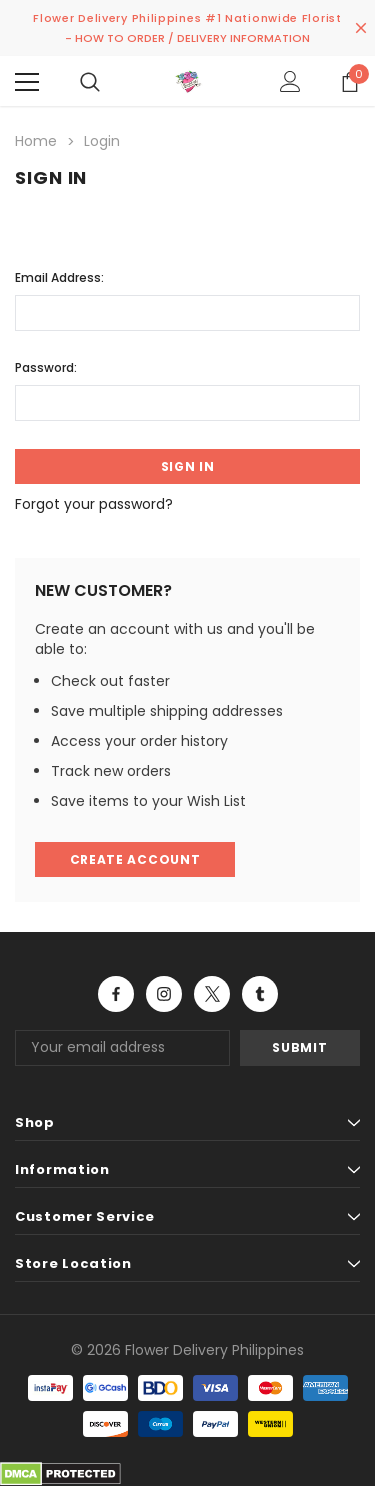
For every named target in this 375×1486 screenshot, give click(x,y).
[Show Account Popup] (290, 82)
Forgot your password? (94, 504)
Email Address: (59, 277)
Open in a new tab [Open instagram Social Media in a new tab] (164, 994)
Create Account (135, 859)
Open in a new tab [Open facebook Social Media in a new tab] (116, 994)
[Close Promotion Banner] (361, 28)
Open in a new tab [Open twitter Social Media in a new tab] (212, 994)
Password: (46, 367)
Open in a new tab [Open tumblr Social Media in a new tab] (260, 994)
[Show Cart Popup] (350, 82)
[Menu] (27, 82)
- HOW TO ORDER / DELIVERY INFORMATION (187, 38)
